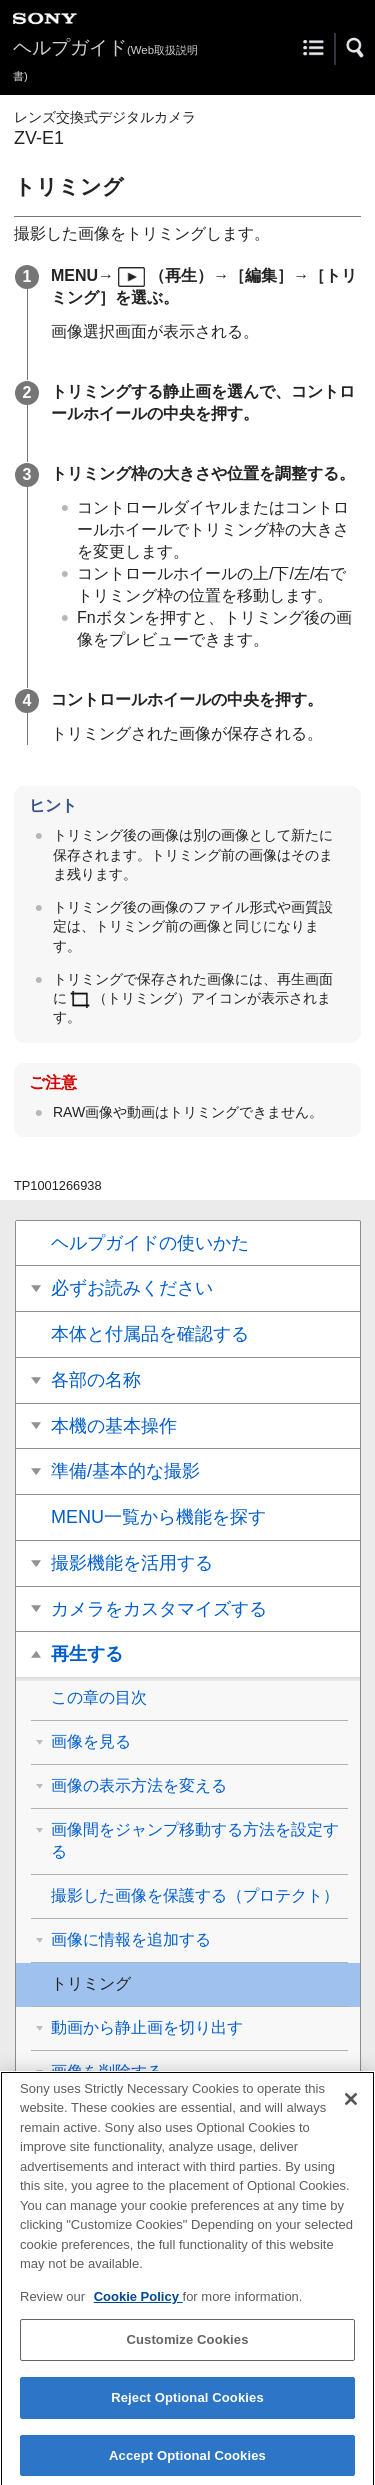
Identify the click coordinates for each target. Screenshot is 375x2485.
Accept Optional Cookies (187, 2463)
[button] (356, 48)
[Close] (351, 2107)
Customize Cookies (187, 2348)
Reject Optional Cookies (187, 2405)
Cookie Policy (138, 2304)
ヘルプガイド (105, 59)
